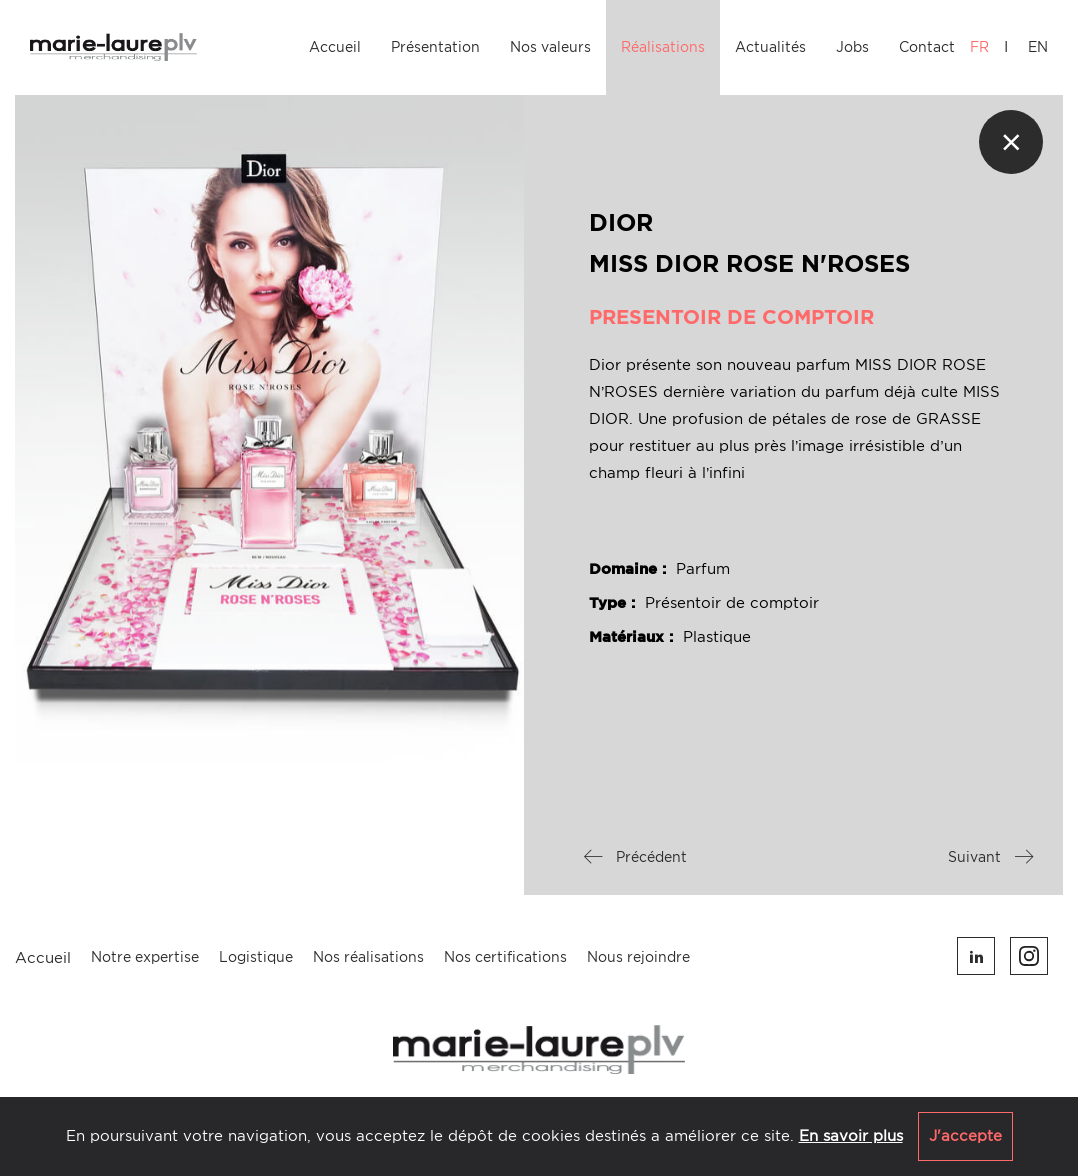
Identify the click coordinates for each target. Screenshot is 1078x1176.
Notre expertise (145, 957)
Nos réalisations (368, 957)
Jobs (852, 47)
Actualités (770, 47)
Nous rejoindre (638, 957)
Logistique (256, 957)
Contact (927, 47)
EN (1038, 47)
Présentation (435, 47)
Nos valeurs (550, 47)
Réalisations (663, 47)
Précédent (635, 857)
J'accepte (965, 1136)
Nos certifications (505, 957)
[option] (269, 429)
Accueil (335, 47)
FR (979, 47)
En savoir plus (851, 1136)
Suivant (990, 857)
